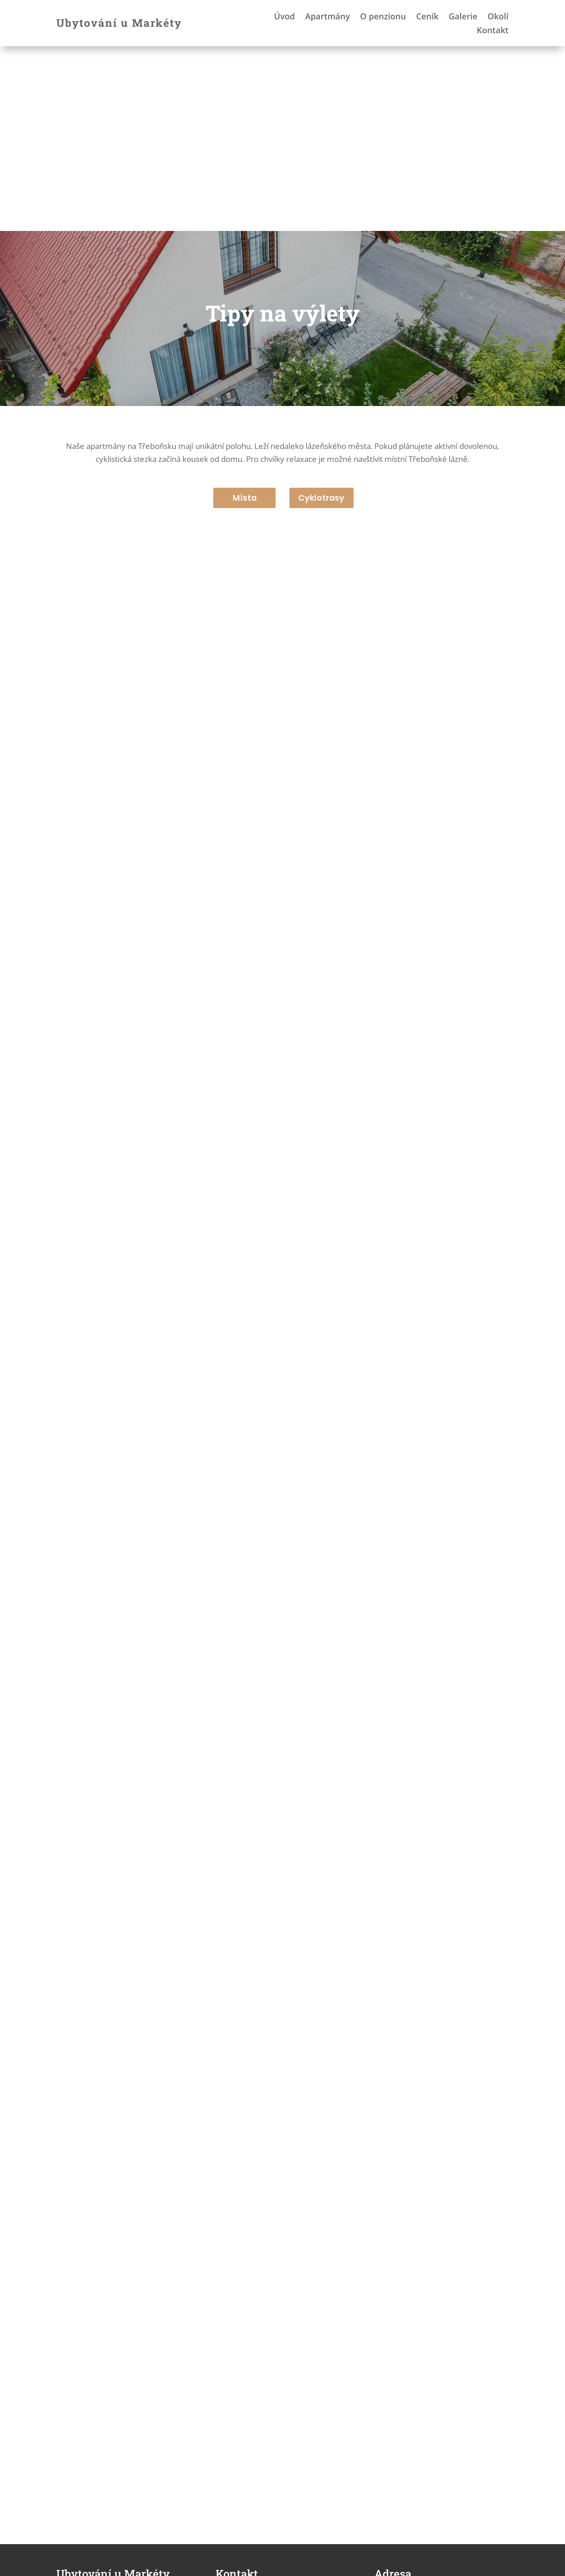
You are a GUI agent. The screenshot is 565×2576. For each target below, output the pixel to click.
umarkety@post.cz (267, 2448)
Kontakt (493, 31)
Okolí (498, 17)
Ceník (427, 17)
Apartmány (327, 17)
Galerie (463, 17)
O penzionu (383, 17)
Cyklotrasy (322, 313)
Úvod (284, 17)
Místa (244, 313)
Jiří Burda (112, 2564)
